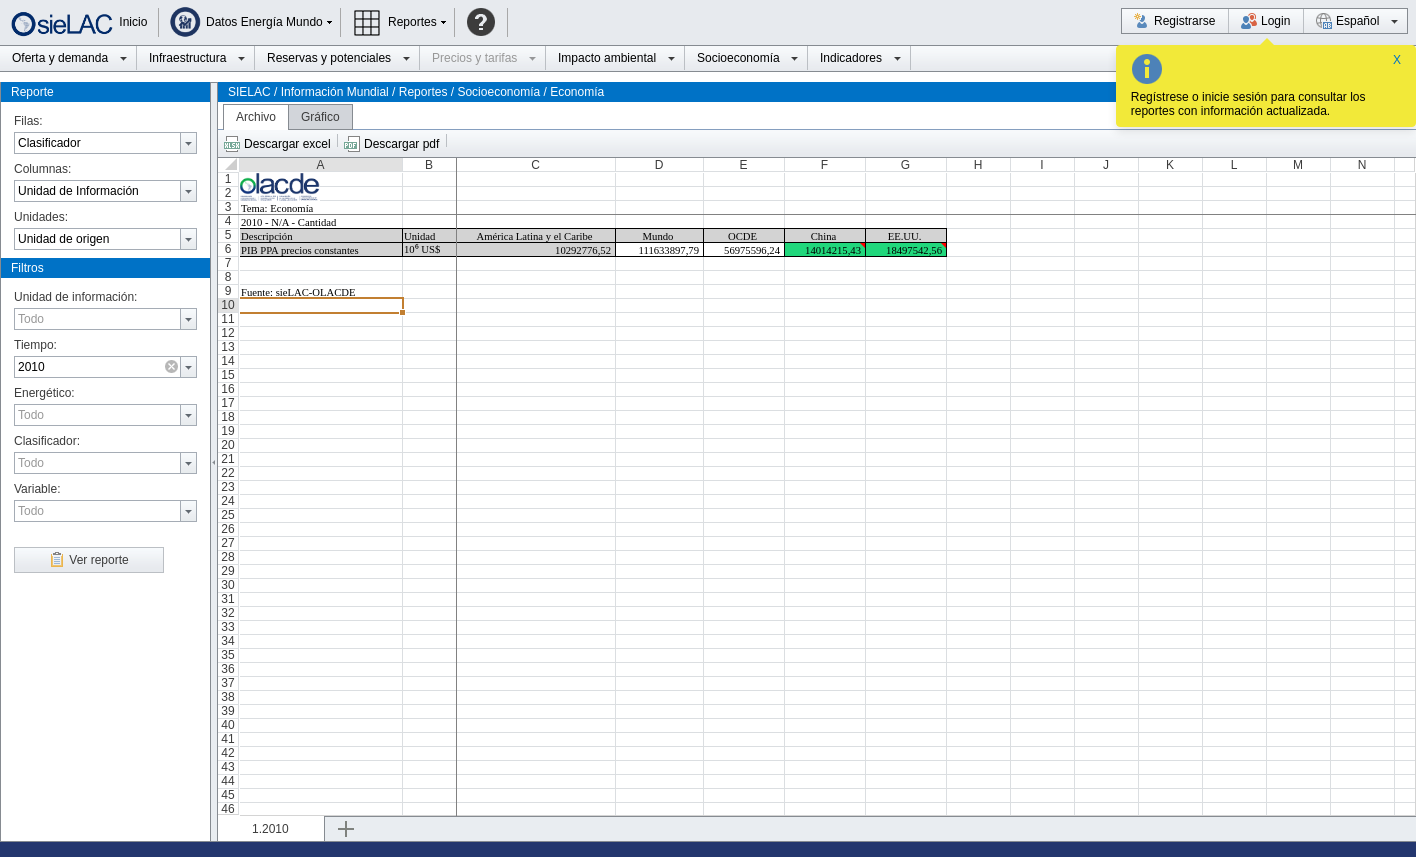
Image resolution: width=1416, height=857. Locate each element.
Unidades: (41, 217)
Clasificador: (47, 441)
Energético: (44, 393)
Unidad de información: (75, 297)
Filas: (28, 121)
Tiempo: (35, 345)
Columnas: (42, 169)
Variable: (37, 489)
